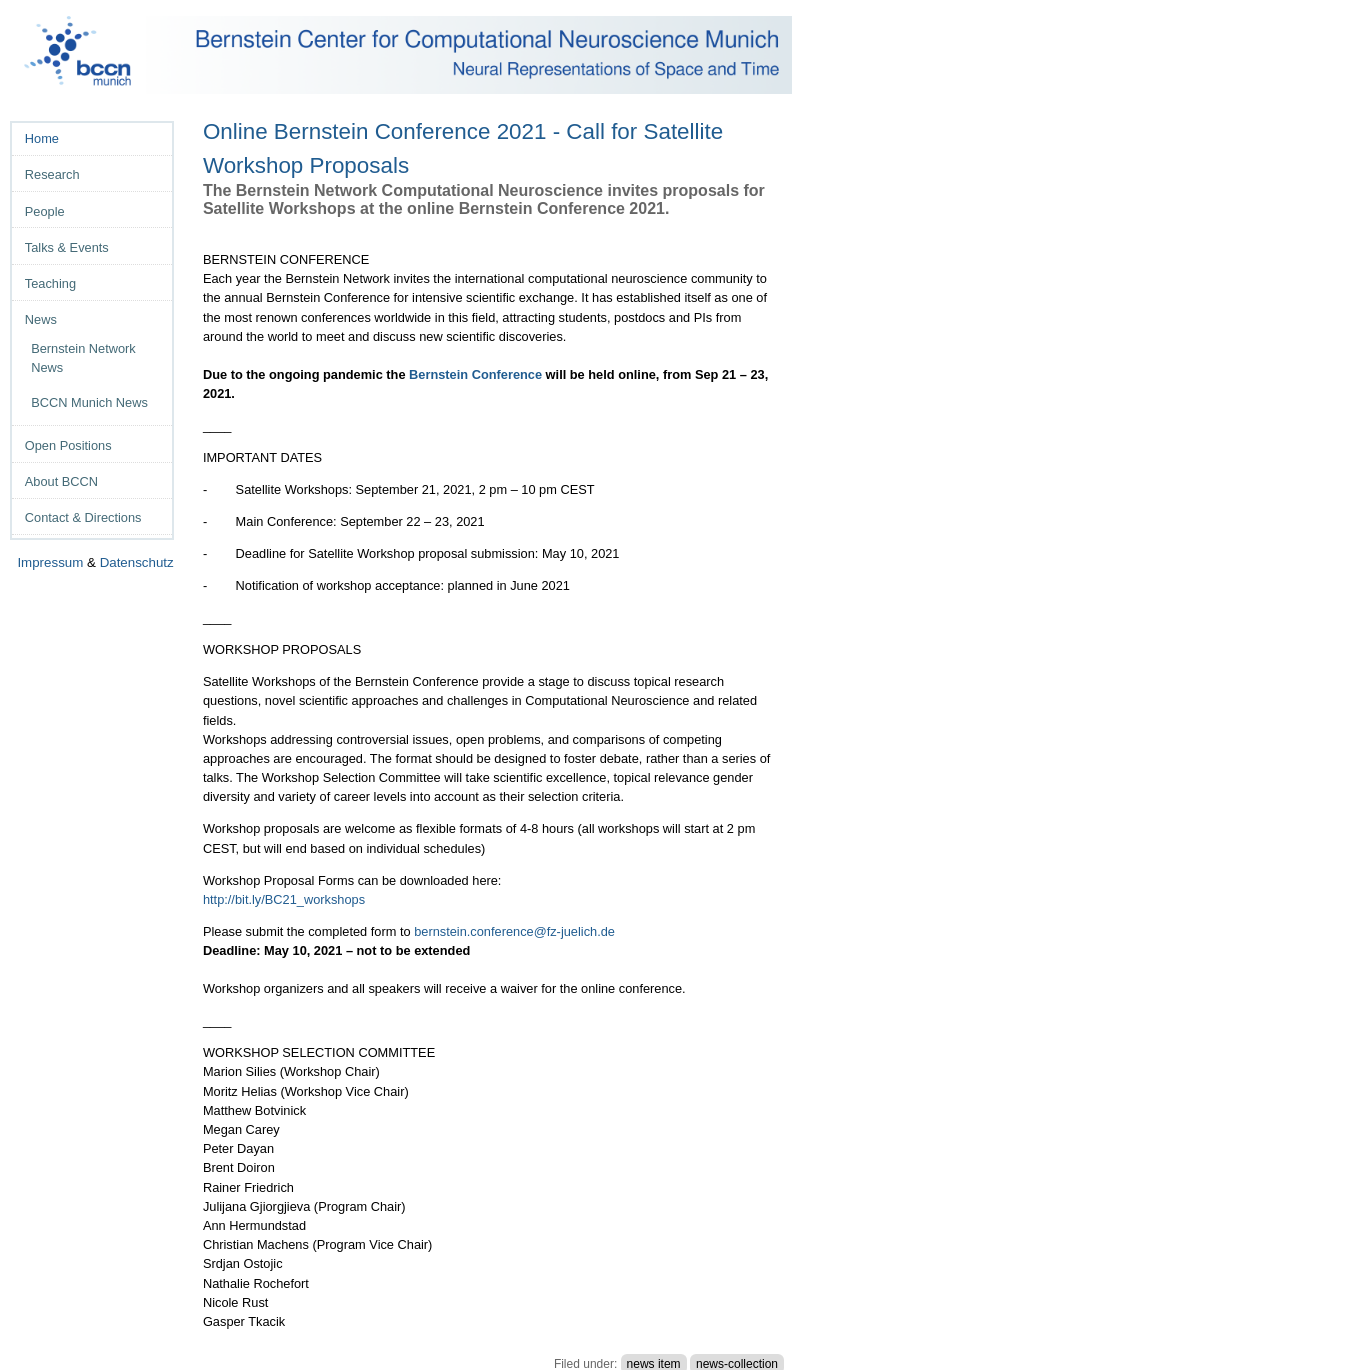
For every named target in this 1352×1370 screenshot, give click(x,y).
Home (42, 138)
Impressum (50, 562)
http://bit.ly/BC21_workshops (284, 899)
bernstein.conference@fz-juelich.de (514, 931)
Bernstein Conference (475, 374)
